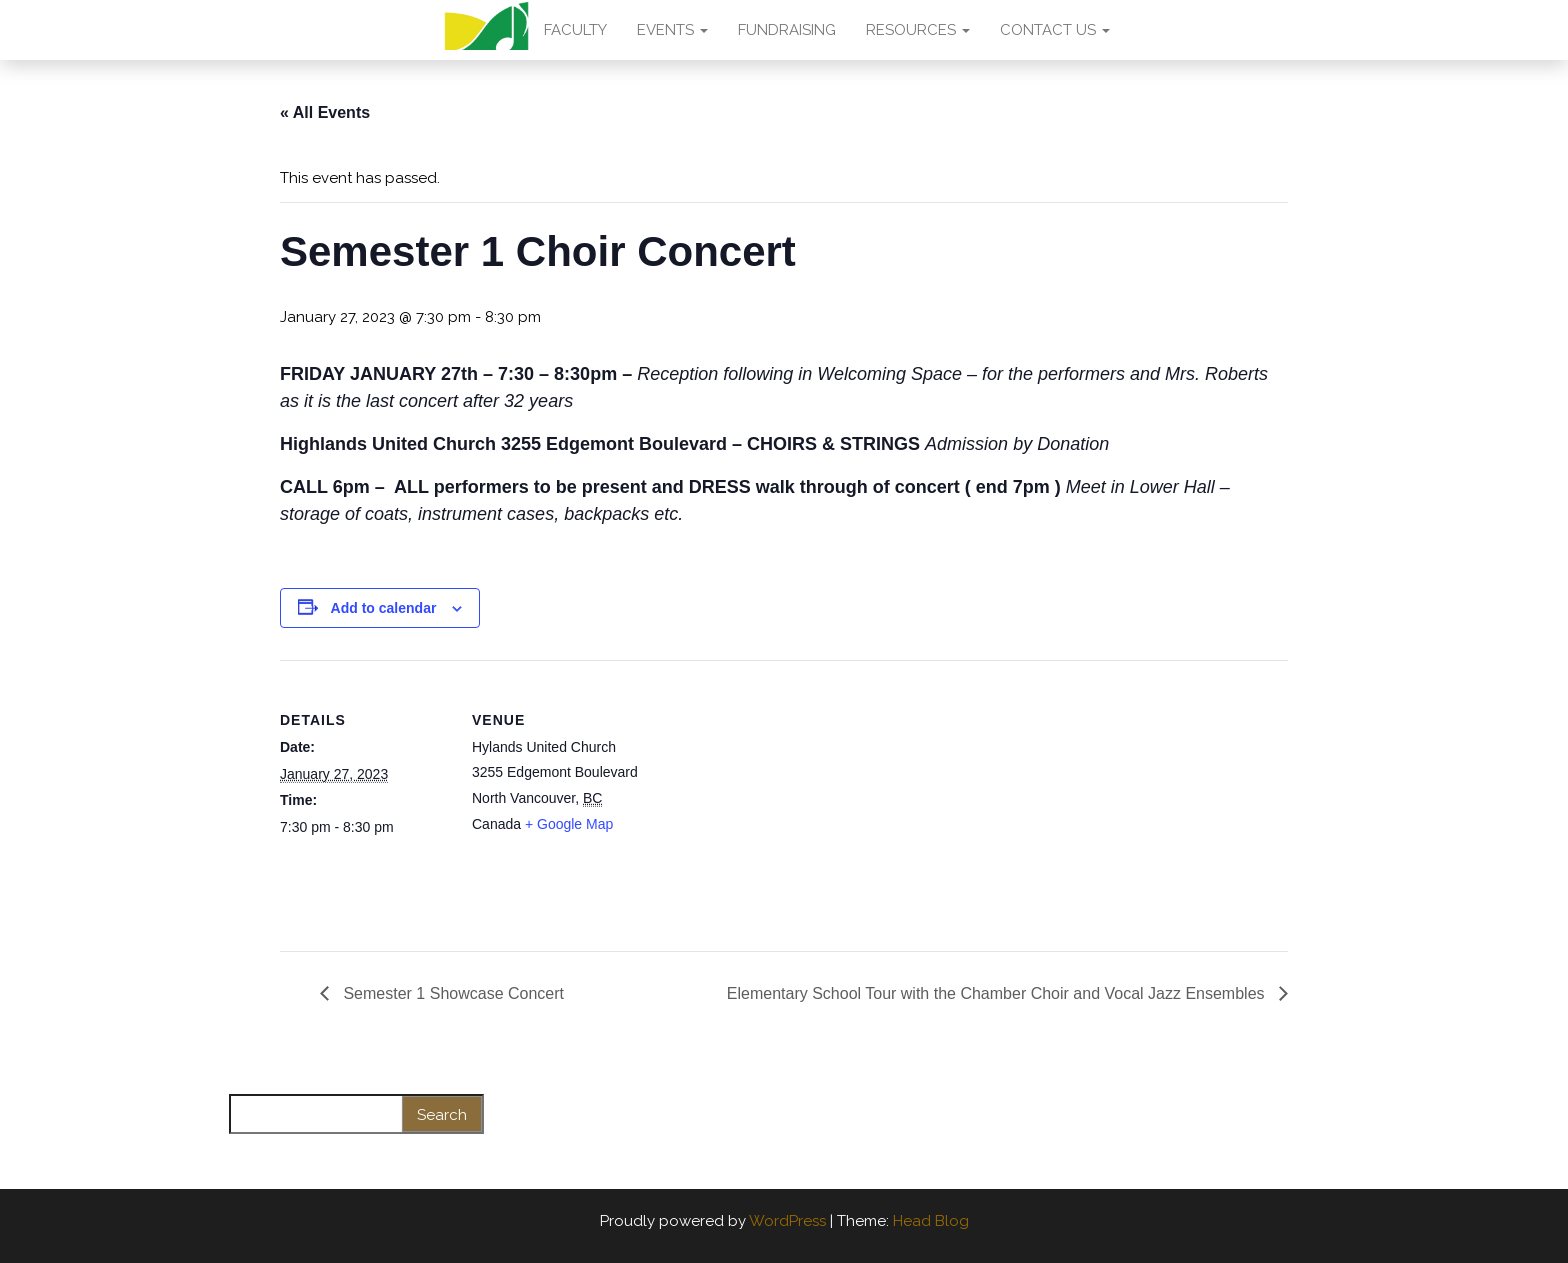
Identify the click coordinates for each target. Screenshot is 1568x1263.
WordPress (787, 1221)
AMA (486, 30)
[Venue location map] (769, 798)
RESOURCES (918, 30)
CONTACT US (1055, 30)
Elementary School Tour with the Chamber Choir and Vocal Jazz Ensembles (998, 993)
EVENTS (672, 30)
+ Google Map (569, 824)
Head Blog (931, 1221)
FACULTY (575, 30)
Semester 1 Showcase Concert (451, 993)
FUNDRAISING (787, 30)
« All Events (325, 112)
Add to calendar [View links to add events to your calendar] (384, 608)
